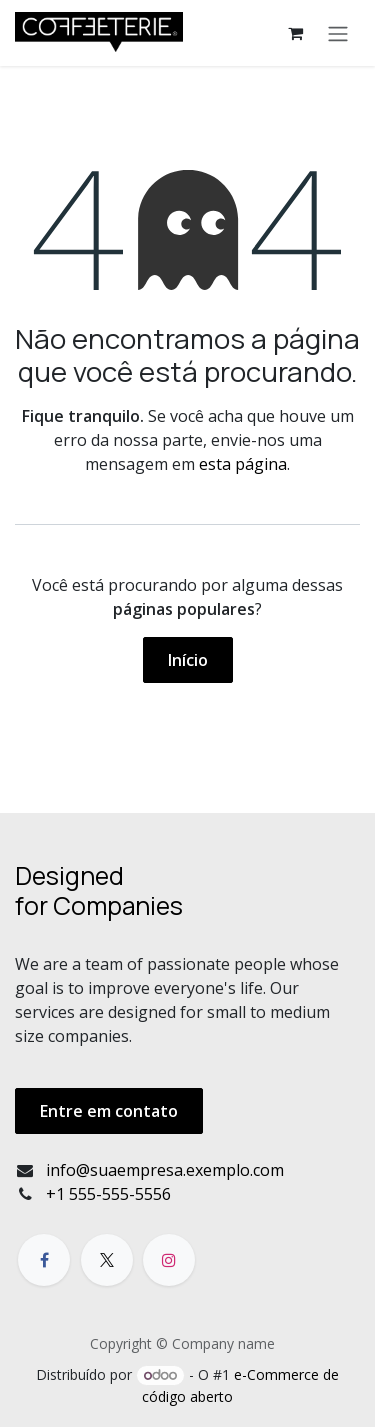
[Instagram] (169, 1260)
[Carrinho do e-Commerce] (295, 33)
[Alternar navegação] (338, 33)
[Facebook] (44, 1260)
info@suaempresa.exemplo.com (165, 1170)
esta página (243, 464)
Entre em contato (109, 1111)
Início (188, 660)
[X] (107, 1260)
